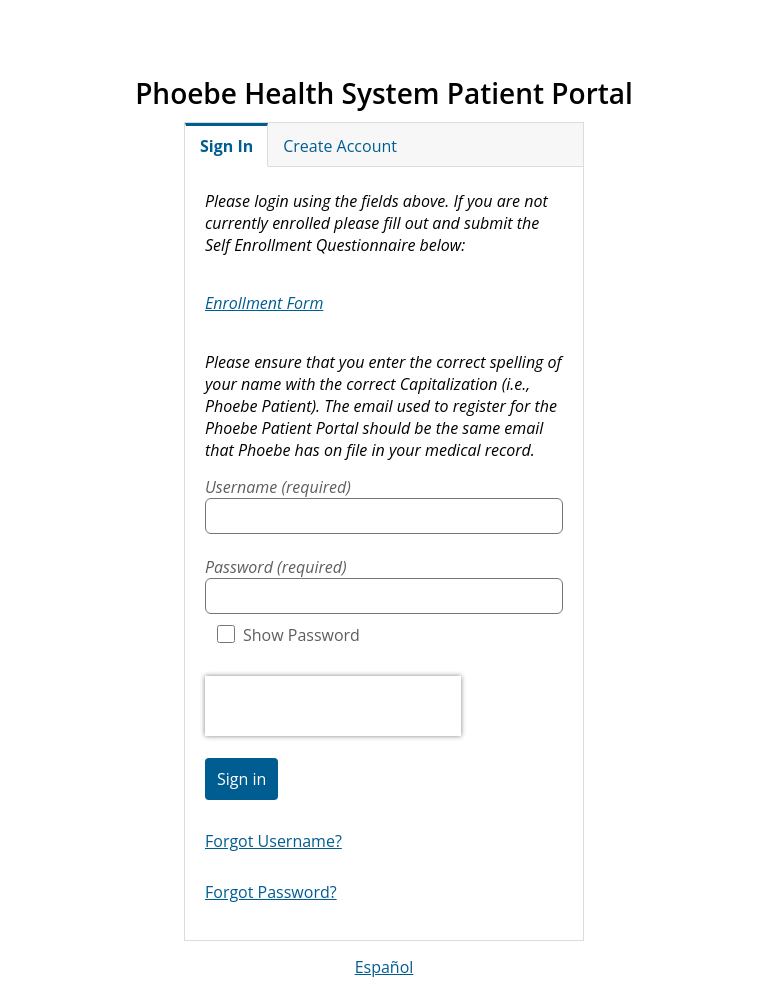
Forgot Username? (273, 841)
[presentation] (333, 706)
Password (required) (276, 567)
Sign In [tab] (226, 146)
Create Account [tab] (340, 146)
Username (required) (278, 487)
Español (384, 967)
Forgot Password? (271, 892)
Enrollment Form (264, 303)
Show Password (288, 635)
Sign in (241, 779)
